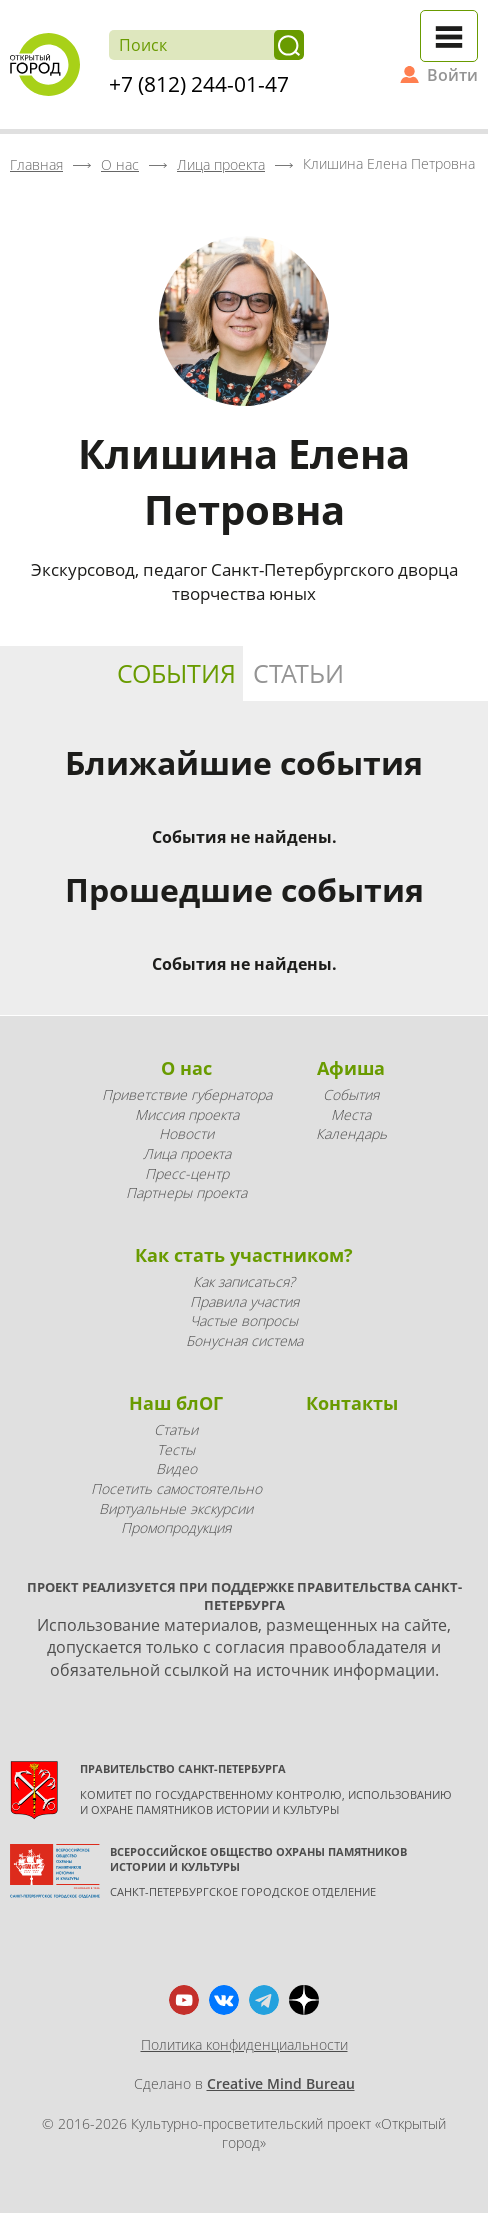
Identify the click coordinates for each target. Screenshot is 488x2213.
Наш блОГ (176, 1403)
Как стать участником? (244, 1255)
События (176, 673)
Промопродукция (176, 1527)
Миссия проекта (187, 1114)
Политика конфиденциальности (244, 2044)
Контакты (352, 1403)
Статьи (298, 673)
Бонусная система (244, 1340)
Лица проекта (187, 1153)
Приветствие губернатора (187, 1094)
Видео (176, 1468)
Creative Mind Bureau (281, 2083)
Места (351, 1114)
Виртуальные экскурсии (176, 1508)
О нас (186, 1068)
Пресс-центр (187, 1173)
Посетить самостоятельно (176, 1488)
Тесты (176, 1449)
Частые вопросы (244, 1320)
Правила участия (244, 1301)
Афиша (351, 1068)
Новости (186, 1133)
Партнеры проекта (186, 1192)
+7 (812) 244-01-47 (199, 84)
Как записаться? (244, 1281)
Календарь (351, 1133)
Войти (452, 75)
